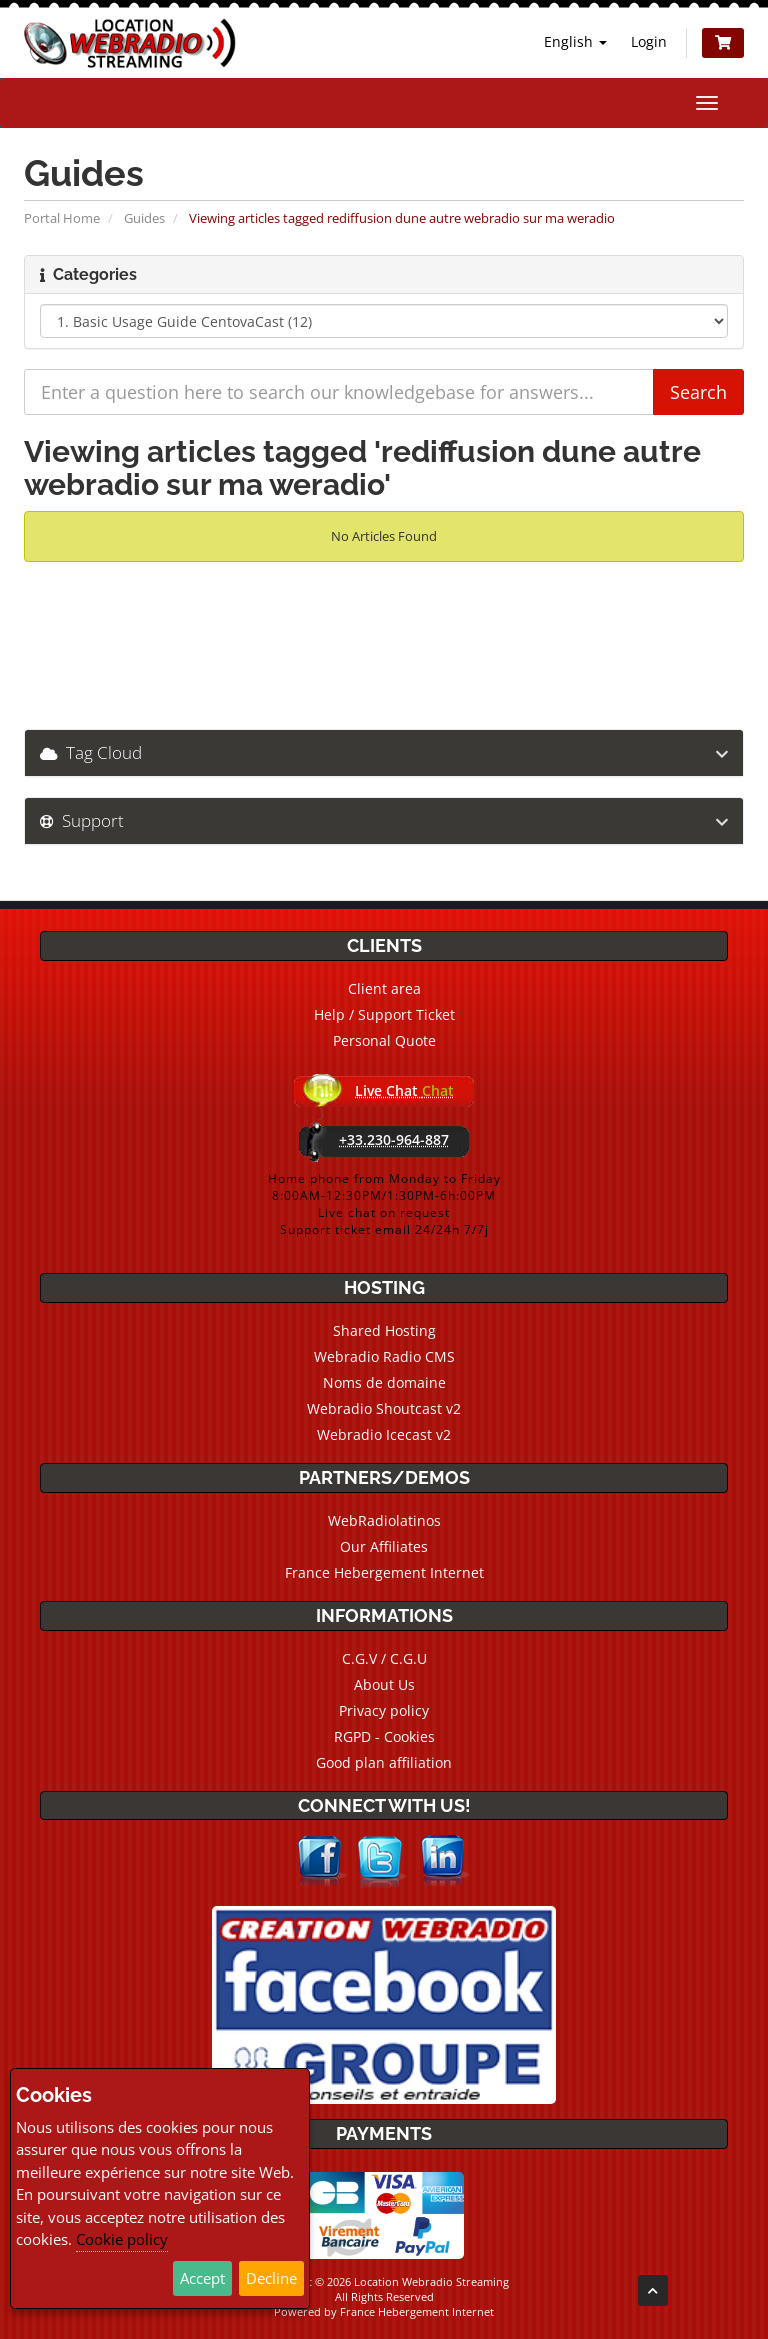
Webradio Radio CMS (384, 1356)
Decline (271, 2278)
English (575, 41)
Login (649, 41)
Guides (144, 218)
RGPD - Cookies (384, 1736)
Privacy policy (384, 1710)
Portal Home (62, 218)
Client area (384, 988)
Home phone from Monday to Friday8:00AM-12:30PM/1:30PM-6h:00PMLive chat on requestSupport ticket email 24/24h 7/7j (384, 1204)
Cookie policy (122, 2239)
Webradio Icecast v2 (384, 1434)
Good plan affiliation (384, 1762)
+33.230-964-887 (394, 1139)
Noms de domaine (384, 1382)
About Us (384, 1684)
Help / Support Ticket (384, 1014)
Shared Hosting (384, 1330)
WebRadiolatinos (384, 1520)
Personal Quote (384, 1040)
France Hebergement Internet (384, 1572)
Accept (202, 2278)
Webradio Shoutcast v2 (384, 1408)
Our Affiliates (384, 1546)
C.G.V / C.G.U (384, 1658)
